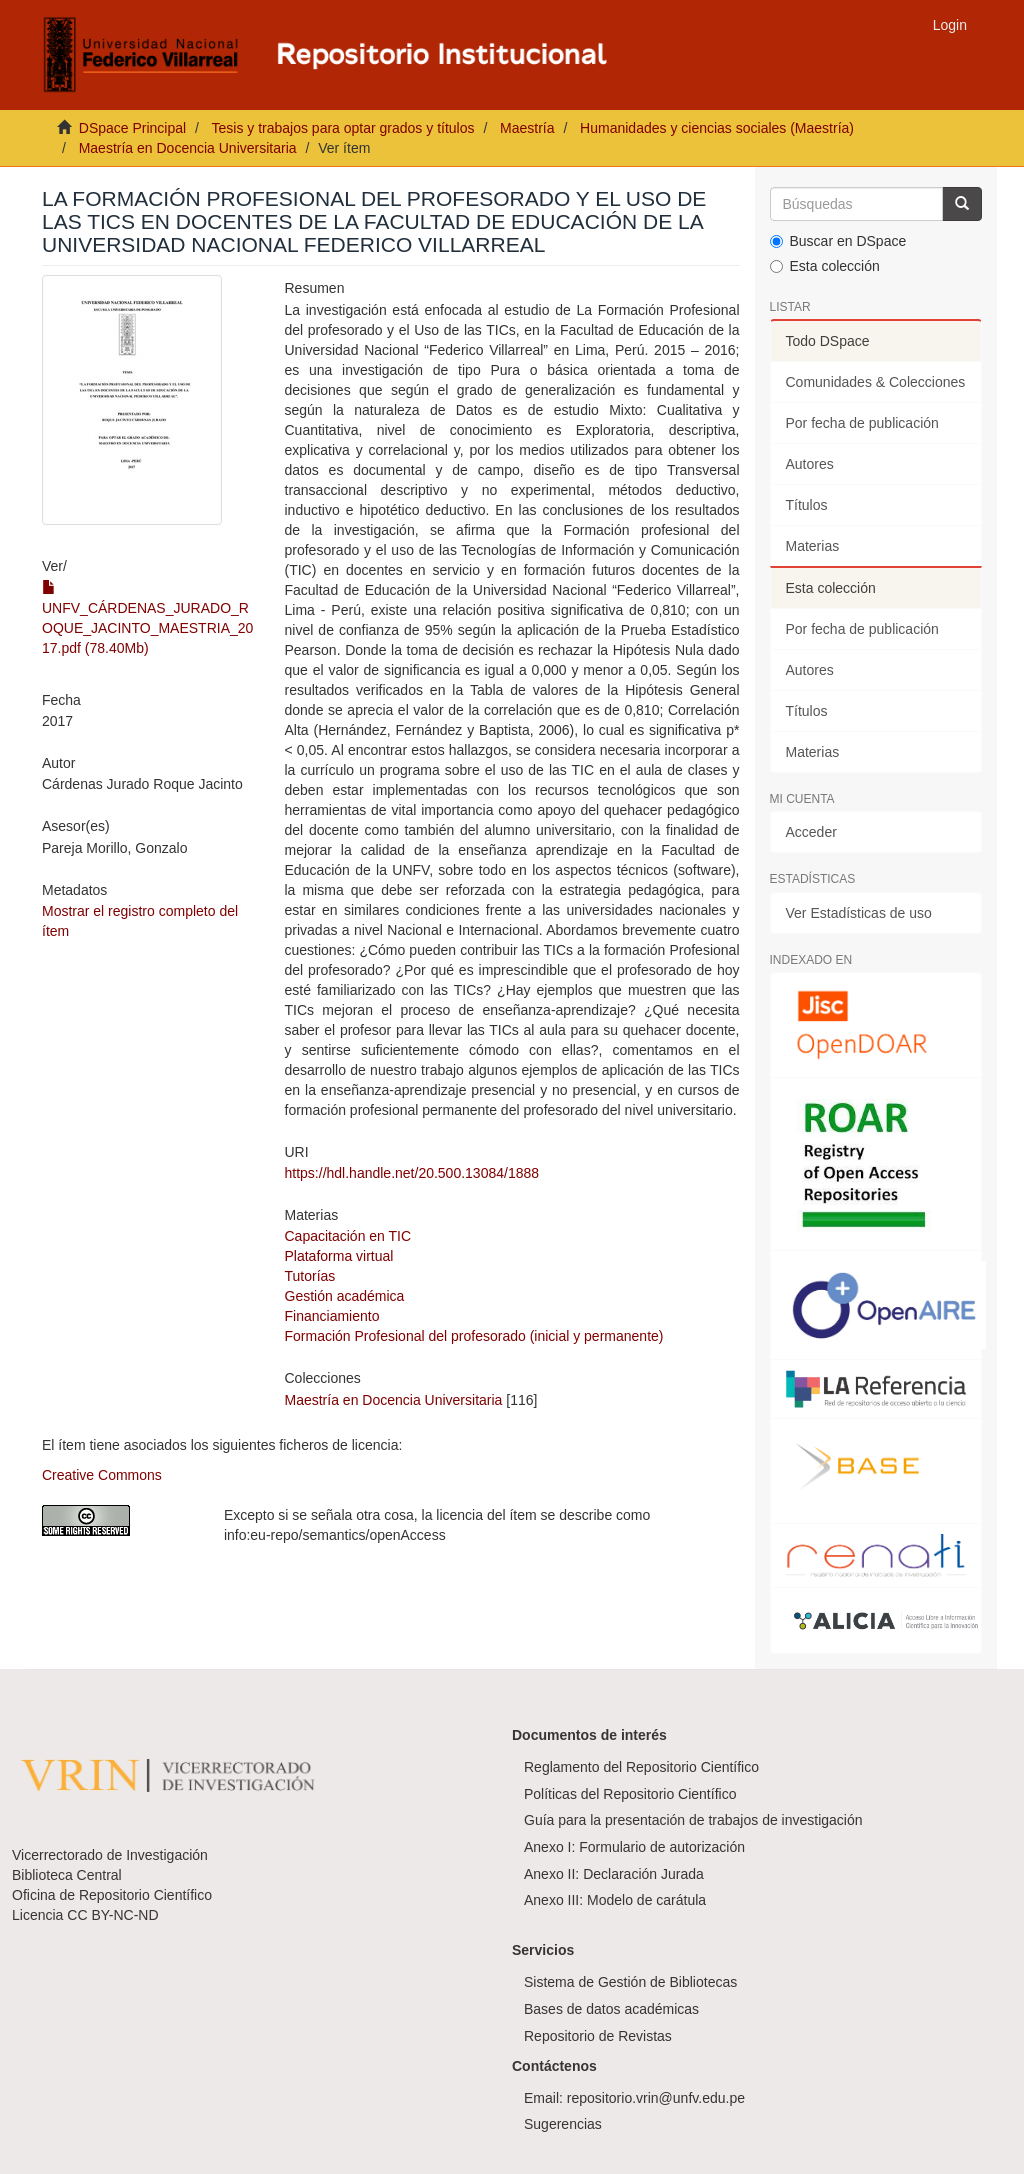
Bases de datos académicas (611, 2009)
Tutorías (310, 1276)
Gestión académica (345, 1296)
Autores (810, 464)
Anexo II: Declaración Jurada (614, 1874)
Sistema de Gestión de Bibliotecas (630, 1982)
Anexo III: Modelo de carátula (615, 1900)
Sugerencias (563, 2124)
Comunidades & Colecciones (876, 382)
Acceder (811, 832)
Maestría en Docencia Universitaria (188, 148)
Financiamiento (332, 1316)
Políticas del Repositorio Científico (630, 1794)
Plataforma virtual (339, 1256)
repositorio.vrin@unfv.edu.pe (656, 2098)
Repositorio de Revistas (598, 2036)
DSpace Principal (132, 128)
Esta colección (825, 266)
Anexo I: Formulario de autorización (634, 1847)
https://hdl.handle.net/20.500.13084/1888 (412, 1173)
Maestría (527, 128)
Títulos (807, 505)
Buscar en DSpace (838, 241)
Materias (813, 546)
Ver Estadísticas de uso (859, 913)
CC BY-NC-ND (112, 1915)
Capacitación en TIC (348, 1236)
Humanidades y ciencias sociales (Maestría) (717, 128)
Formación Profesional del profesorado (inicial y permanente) (474, 1336)
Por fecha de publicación (862, 423)
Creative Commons (102, 1475)
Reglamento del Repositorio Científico (641, 1767)
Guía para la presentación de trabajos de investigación (693, 1820)
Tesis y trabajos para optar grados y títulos (342, 128)
